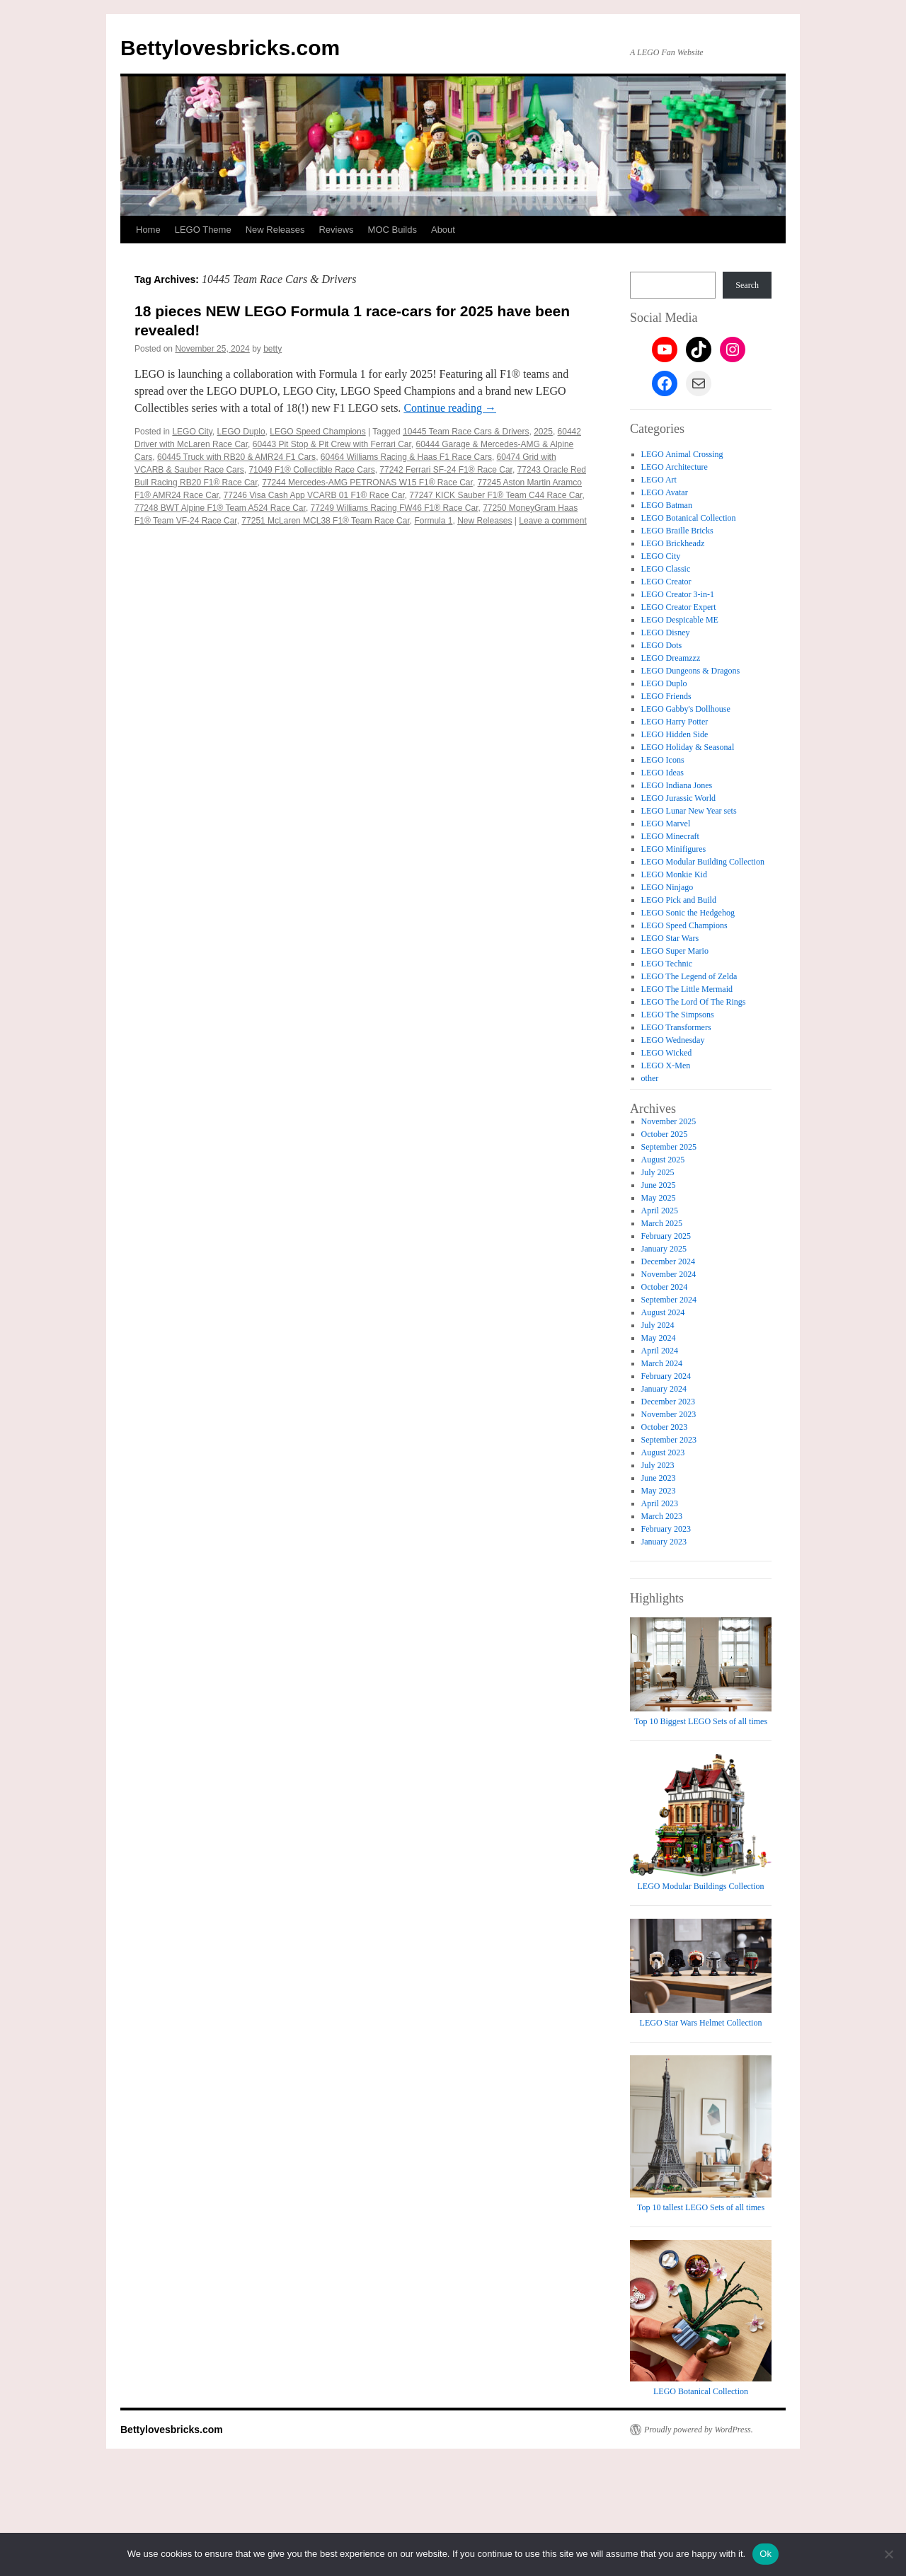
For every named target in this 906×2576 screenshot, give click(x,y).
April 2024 (659, 1351)
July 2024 (658, 1325)
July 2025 (658, 1172)
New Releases (275, 229)
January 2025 (664, 1249)
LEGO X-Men (666, 1065)
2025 (543, 432)
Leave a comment (552, 521)
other (650, 1078)
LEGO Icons (662, 760)
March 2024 (661, 1363)
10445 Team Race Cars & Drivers (466, 432)
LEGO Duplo (241, 432)
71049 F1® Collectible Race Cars (311, 470)
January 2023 (664, 1542)
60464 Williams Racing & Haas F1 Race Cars (406, 457)
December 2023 (668, 1402)
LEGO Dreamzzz (671, 658)
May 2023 (658, 1491)
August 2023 (663, 1452)
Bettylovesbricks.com (230, 47)
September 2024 (668, 1300)
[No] (888, 2554)
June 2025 (658, 1185)
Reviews (336, 229)
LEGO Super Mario (675, 951)
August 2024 (663, 1312)
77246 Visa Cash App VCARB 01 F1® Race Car (314, 495)
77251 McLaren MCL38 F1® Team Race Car (325, 521)
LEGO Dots (661, 645)
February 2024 (666, 1376)
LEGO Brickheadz (673, 543)
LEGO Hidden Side (675, 734)
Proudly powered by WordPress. (698, 2430)
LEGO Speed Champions (317, 432)
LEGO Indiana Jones (677, 785)
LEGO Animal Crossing (682, 454)
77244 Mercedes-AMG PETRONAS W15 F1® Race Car (367, 482)
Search (747, 285)
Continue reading (449, 408)
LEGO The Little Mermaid (687, 989)
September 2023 (668, 1440)
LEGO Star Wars (670, 938)
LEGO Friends (666, 696)
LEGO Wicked (666, 1053)
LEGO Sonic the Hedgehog (688, 913)
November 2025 (668, 1121)
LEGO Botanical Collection (688, 518)
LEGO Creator (666, 582)
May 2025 (658, 1198)
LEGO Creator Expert (678, 607)
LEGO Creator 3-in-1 (677, 594)
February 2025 (666, 1236)
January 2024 (664, 1389)
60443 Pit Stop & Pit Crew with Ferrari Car (332, 444)
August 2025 (663, 1160)
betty (272, 349)
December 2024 (668, 1261)
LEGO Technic (667, 964)
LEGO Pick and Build (678, 900)
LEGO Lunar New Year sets (689, 811)
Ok (765, 2553)
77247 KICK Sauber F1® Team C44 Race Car (495, 495)
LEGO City (192, 432)
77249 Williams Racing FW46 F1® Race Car (394, 508)
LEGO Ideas (662, 773)
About (443, 229)
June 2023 (658, 1478)
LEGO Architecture (674, 467)
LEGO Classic (666, 569)
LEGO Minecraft (670, 836)
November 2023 (668, 1414)
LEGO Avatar (664, 492)
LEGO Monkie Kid (674, 874)
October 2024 (664, 1287)
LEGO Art (659, 480)
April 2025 (659, 1210)
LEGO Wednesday (673, 1040)
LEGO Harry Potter (675, 722)
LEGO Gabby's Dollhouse (685, 709)
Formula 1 (433, 521)
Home (148, 229)
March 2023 (661, 1516)
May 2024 (658, 1338)
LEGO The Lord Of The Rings (693, 1002)
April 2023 (659, 1503)
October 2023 (664, 1427)
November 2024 (668, 1274)
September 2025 (668, 1147)
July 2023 (658, 1465)
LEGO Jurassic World (678, 798)
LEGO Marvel (666, 823)
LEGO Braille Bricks (677, 531)
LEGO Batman (666, 505)
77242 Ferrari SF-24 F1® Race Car (445, 470)
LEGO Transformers (676, 1027)
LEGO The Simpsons (677, 1015)
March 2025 (661, 1223)
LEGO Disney (665, 632)
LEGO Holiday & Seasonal (688, 747)
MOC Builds (392, 229)
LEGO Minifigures (673, 849)
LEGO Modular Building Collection (702, 862)
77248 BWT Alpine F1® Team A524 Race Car (220, 508)
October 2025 (664, 1134)
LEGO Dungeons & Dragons (690, 671)
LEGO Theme (203, 229)
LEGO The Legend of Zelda (689, 976)
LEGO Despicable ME (679, 620)
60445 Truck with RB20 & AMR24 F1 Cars (236, 457)
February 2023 (666, 1529)
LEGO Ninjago (667, 887)
